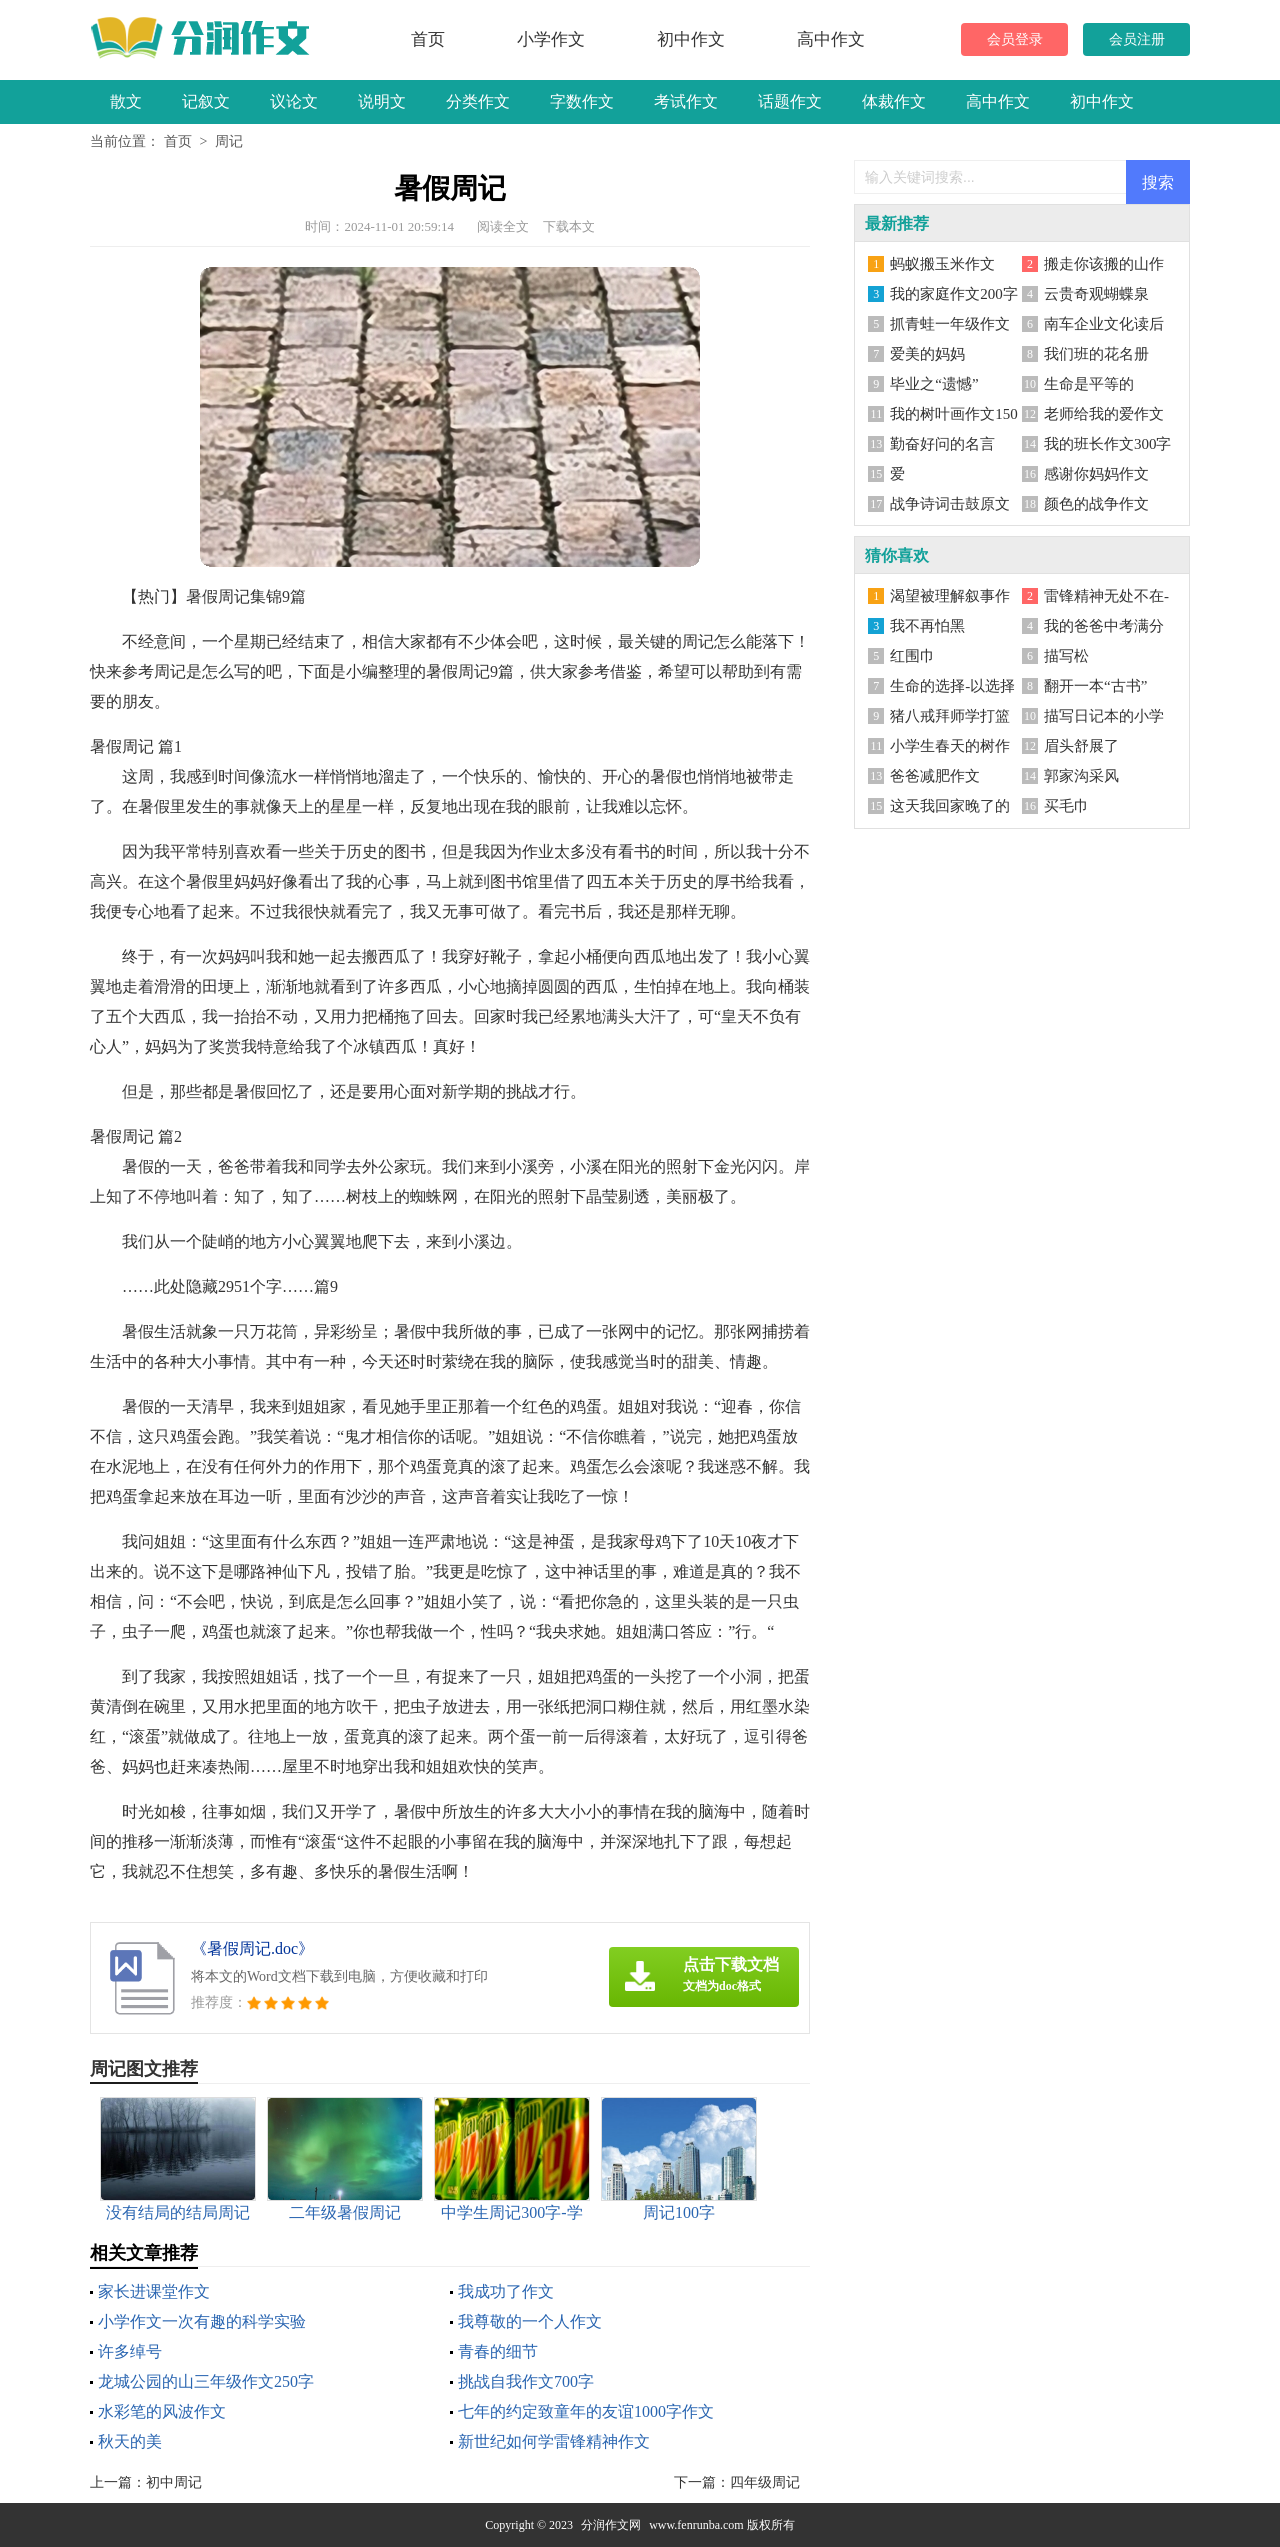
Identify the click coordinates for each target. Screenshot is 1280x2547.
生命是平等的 (1089, 384)
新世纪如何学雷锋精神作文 (554, 2441)
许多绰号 (130, 2351)
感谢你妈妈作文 (1096, 474)
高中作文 (831, 39)
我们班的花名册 (1096, 354)
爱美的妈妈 (927, 354)
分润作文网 (611, 2525)
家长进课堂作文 (154, 2291)
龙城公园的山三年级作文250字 (206, 2381)
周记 (229, 141)
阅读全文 (503, 226)
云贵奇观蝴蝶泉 (1096, 294)
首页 (428, 39)
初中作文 (691, 39)
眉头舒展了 (1081, 746)
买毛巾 (1066, 806)
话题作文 (790, 101)
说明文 (382, 101)
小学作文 (551, 39)
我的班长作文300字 (1108, 444)
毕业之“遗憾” (934, 384)
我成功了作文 (506, 2291)
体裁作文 (894, 101)
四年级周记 (765, 2482)
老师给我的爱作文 (1104, 414)
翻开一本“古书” (1095, 686)
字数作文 (582, 101)
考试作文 (686, 101)
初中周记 (174, 2482)
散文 (126, 101)
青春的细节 (498, 2351)
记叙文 (206, 101)
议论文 (294, 101)
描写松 (1066, 656)
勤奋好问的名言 (942, 444)
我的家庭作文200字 (954, 294)
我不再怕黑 (927, 626)
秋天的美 (130, 2441)
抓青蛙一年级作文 (950, 324)
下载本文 (569, 226)
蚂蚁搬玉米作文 (942, 264)
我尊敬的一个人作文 (530, 2321)
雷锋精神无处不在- (1106, 596)
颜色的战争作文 (1096, 504)
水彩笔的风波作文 (162, 2411)
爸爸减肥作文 (935, 776)
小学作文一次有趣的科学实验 (202, 2321)
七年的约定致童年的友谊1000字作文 (586, 2411)
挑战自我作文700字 (526, 2381)
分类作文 (478, 101)
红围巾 (912, 656)
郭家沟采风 (1081, 776)
